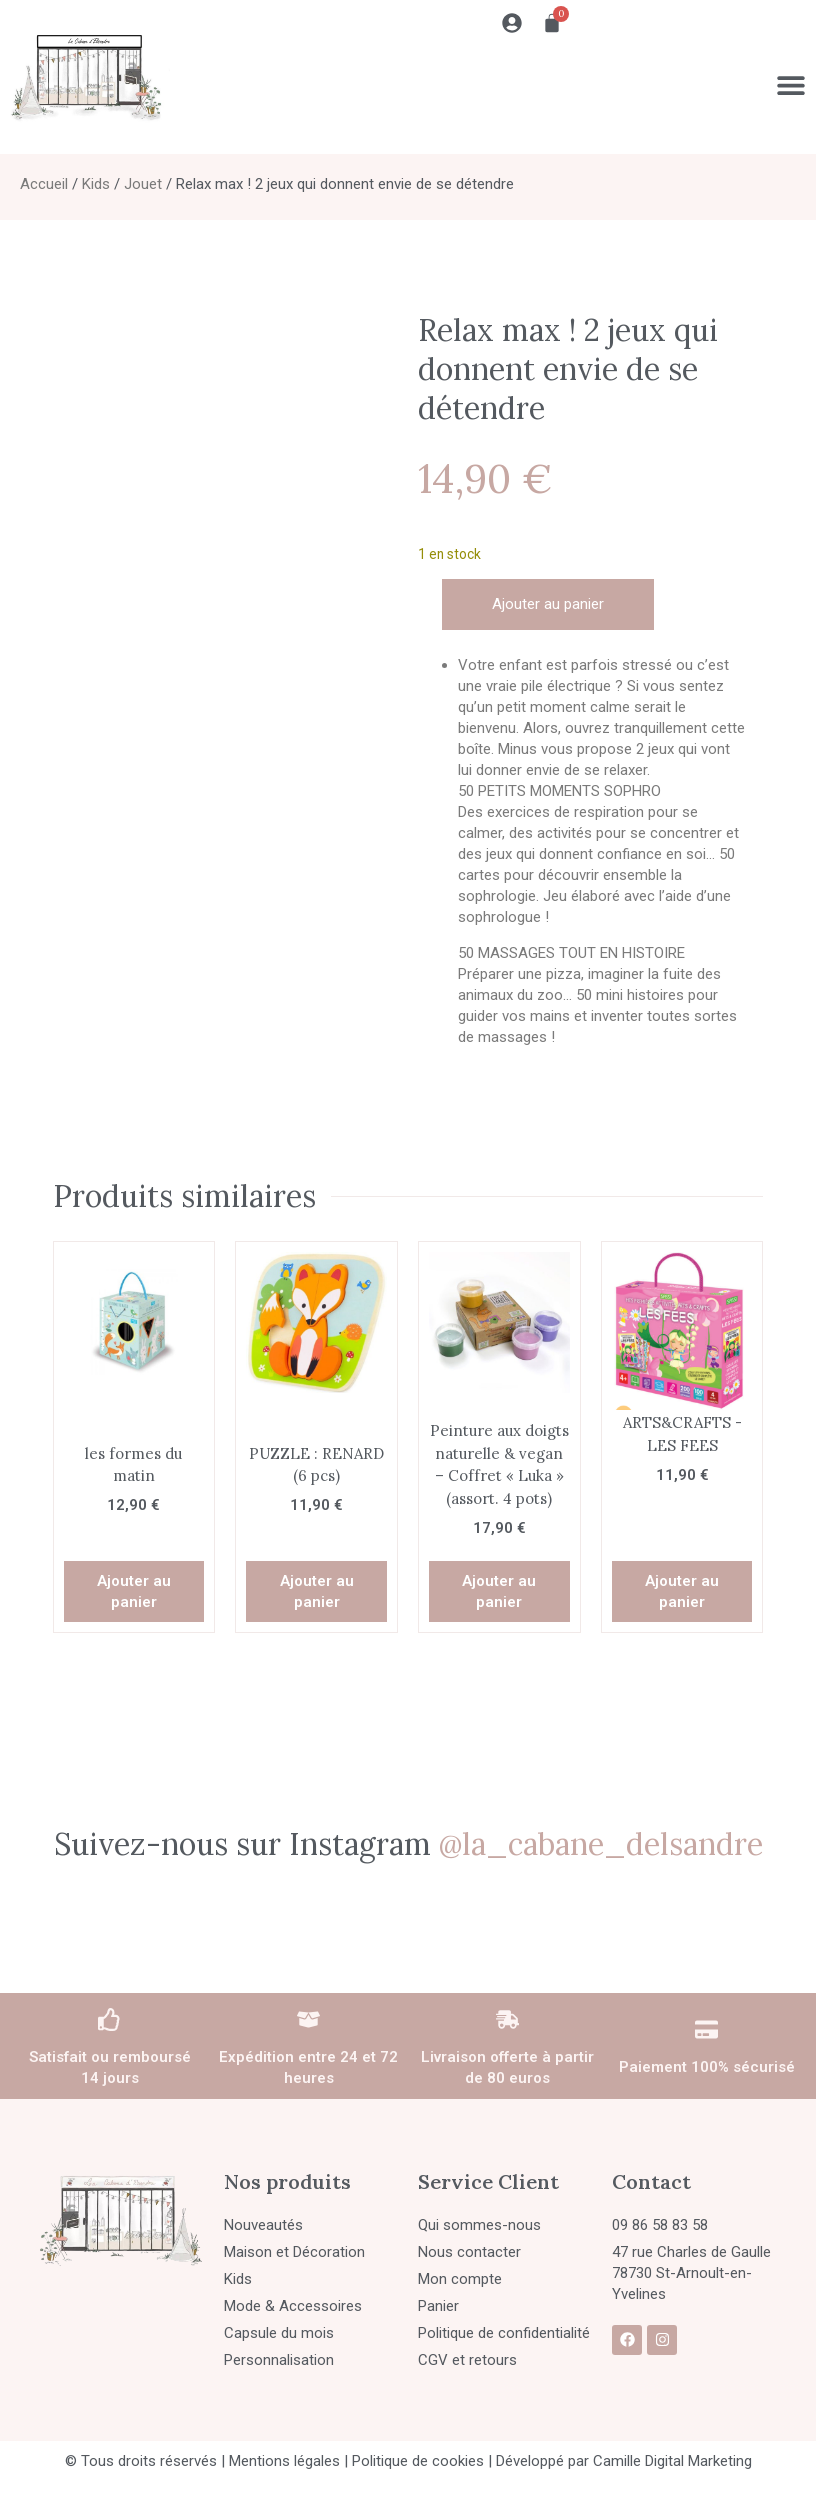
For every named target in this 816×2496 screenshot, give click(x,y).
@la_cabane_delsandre (601, 1844)
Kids (96, 184)
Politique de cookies (418, 2461)
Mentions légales (284, 2461)
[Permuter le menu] (791, 85)
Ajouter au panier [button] (134, 1591)
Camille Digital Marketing (672, 2461)
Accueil (44, 184)
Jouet (143, 184)
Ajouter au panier (548, 604)
